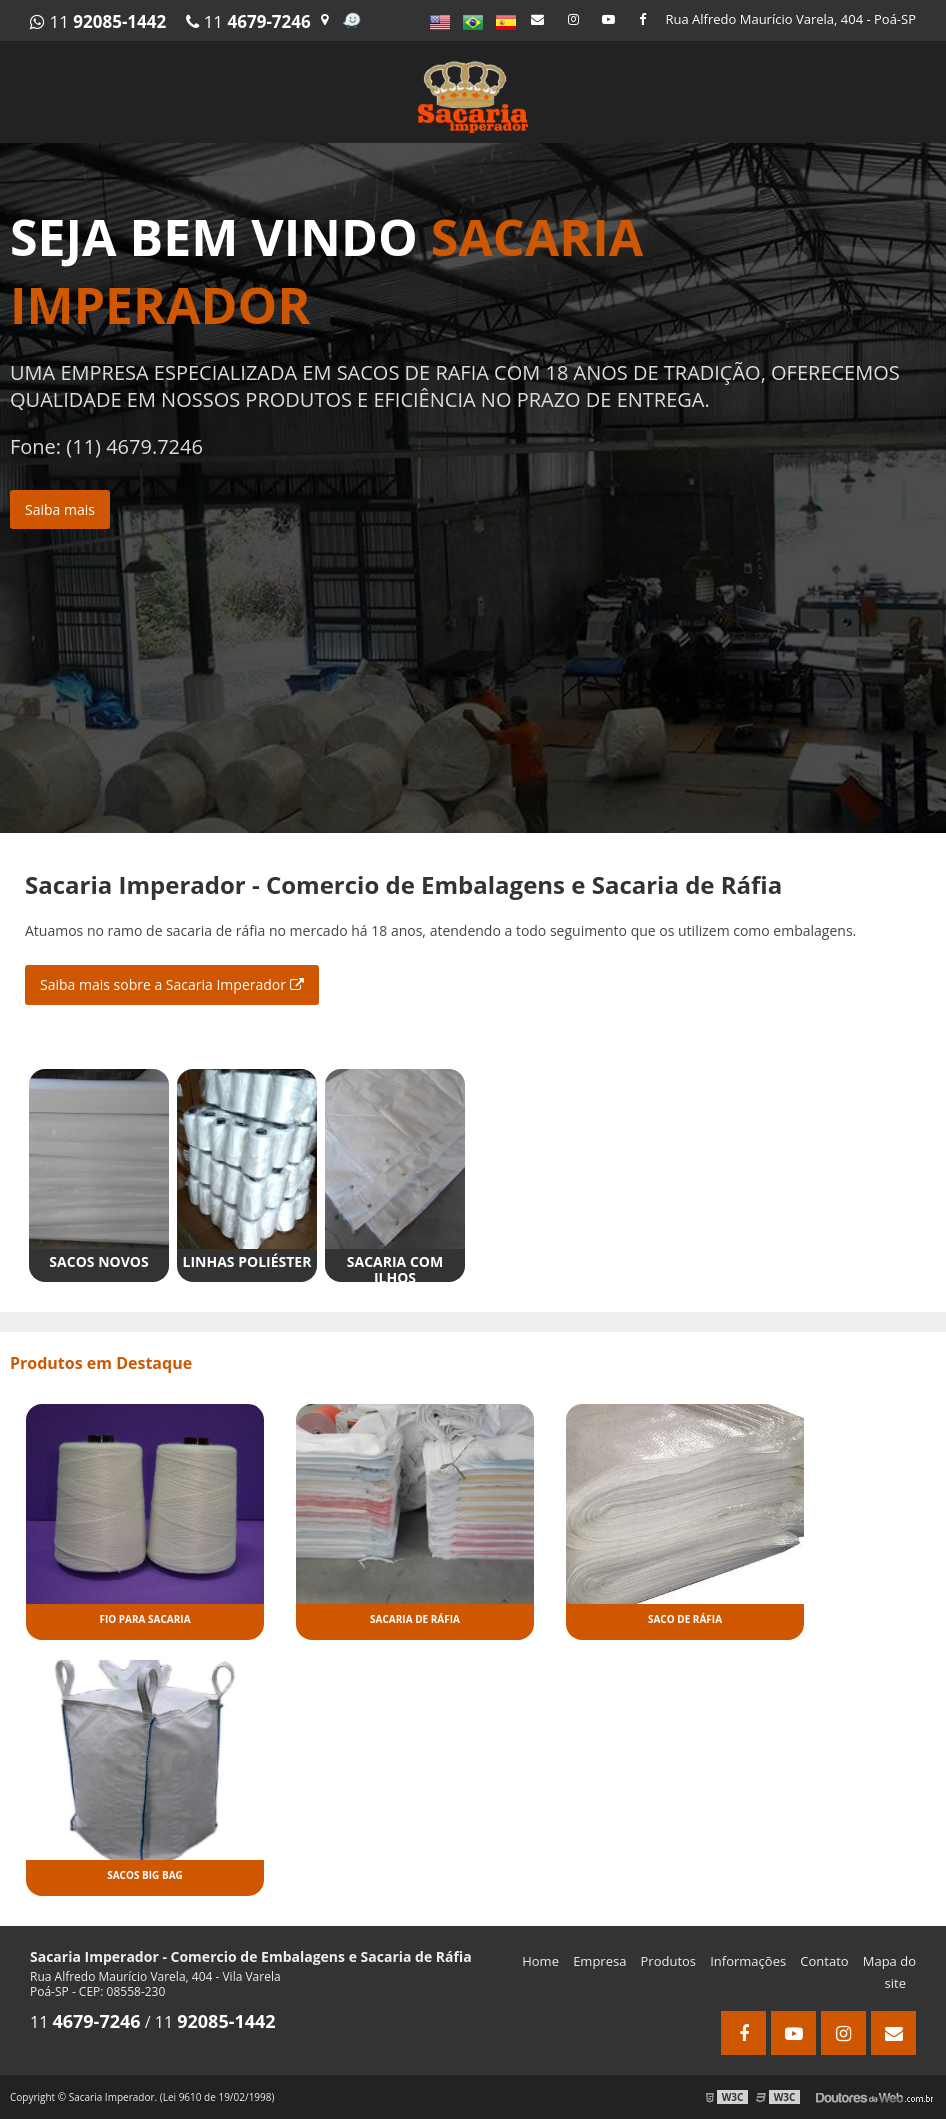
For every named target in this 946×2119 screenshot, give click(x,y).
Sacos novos (98, 1261)
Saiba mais (60, 509)
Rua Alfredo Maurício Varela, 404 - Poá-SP (791, 19)
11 (98, 21)
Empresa (599, 1961)
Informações (748, 1961)
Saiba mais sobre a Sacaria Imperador (172, 984)
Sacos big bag (145, 1875)
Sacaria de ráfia (415, 1619)
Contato (824, 1961)
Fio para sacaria (144, 1619)
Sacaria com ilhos (395, 1269)
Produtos (669, 1961)
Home (540, 1961)
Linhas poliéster (247, 1261)
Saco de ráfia (685, 1619)
